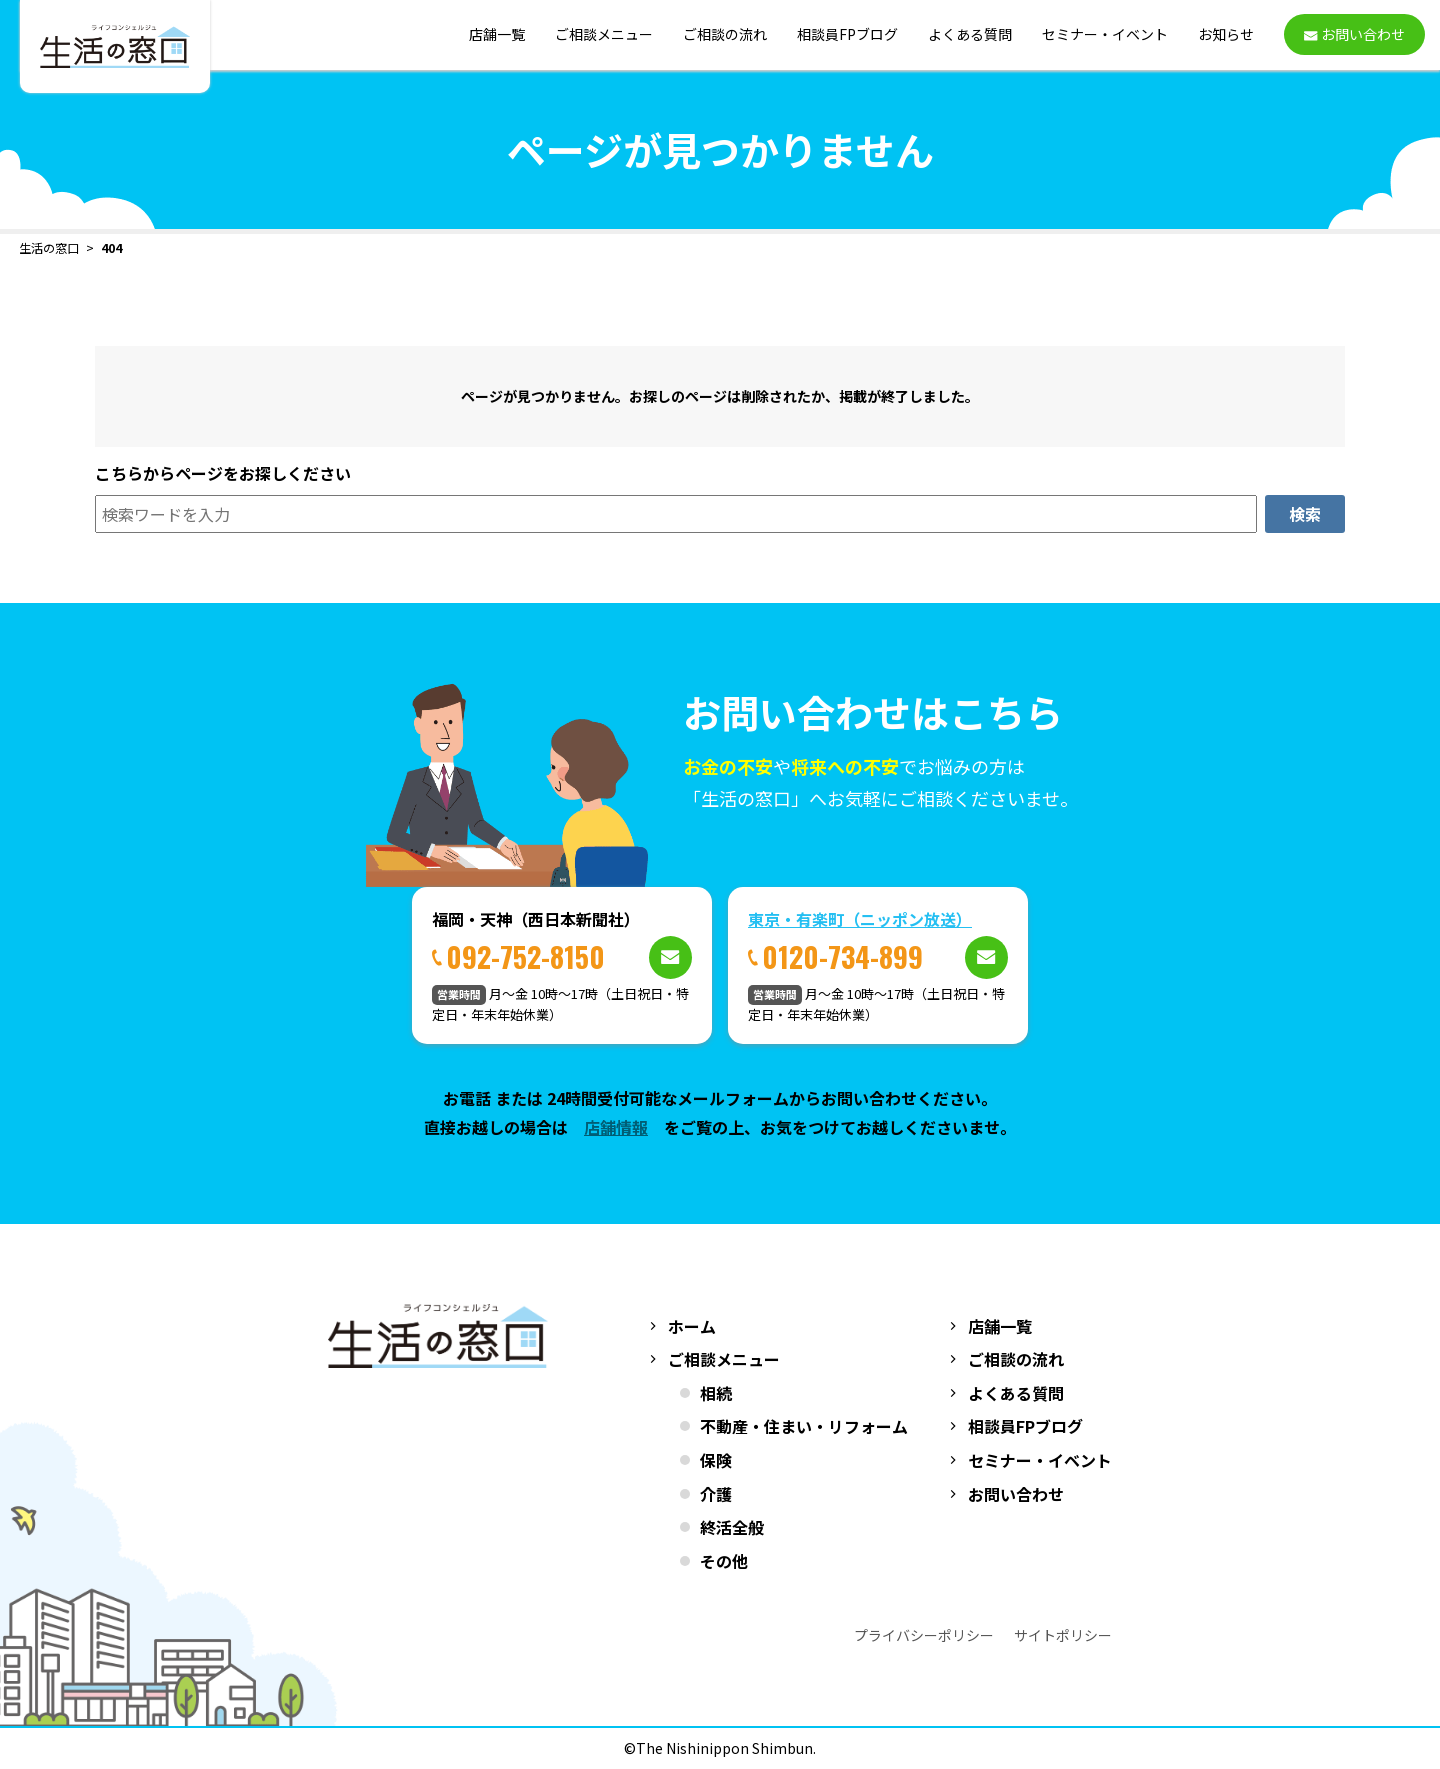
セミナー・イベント (1105, 35)
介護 (716, 1494)
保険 (716, 1460)
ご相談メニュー (604, 35)
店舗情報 (616, 1127)
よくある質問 (970, 35)
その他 (724, 1561)
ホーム (692, 1326)
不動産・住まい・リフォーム (804, 1426)
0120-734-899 (842, 956)
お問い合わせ (1016, 1494)
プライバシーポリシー (924, 1635)
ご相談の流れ (725, 35)
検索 (1305, 514)
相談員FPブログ (847, 35)
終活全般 (732, 1527)
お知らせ (1226, 35)
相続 (716, 1393)
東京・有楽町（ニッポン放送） (860, 919)
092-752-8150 (525, 956)
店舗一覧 (497, 35)
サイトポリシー (1063, 1635)
